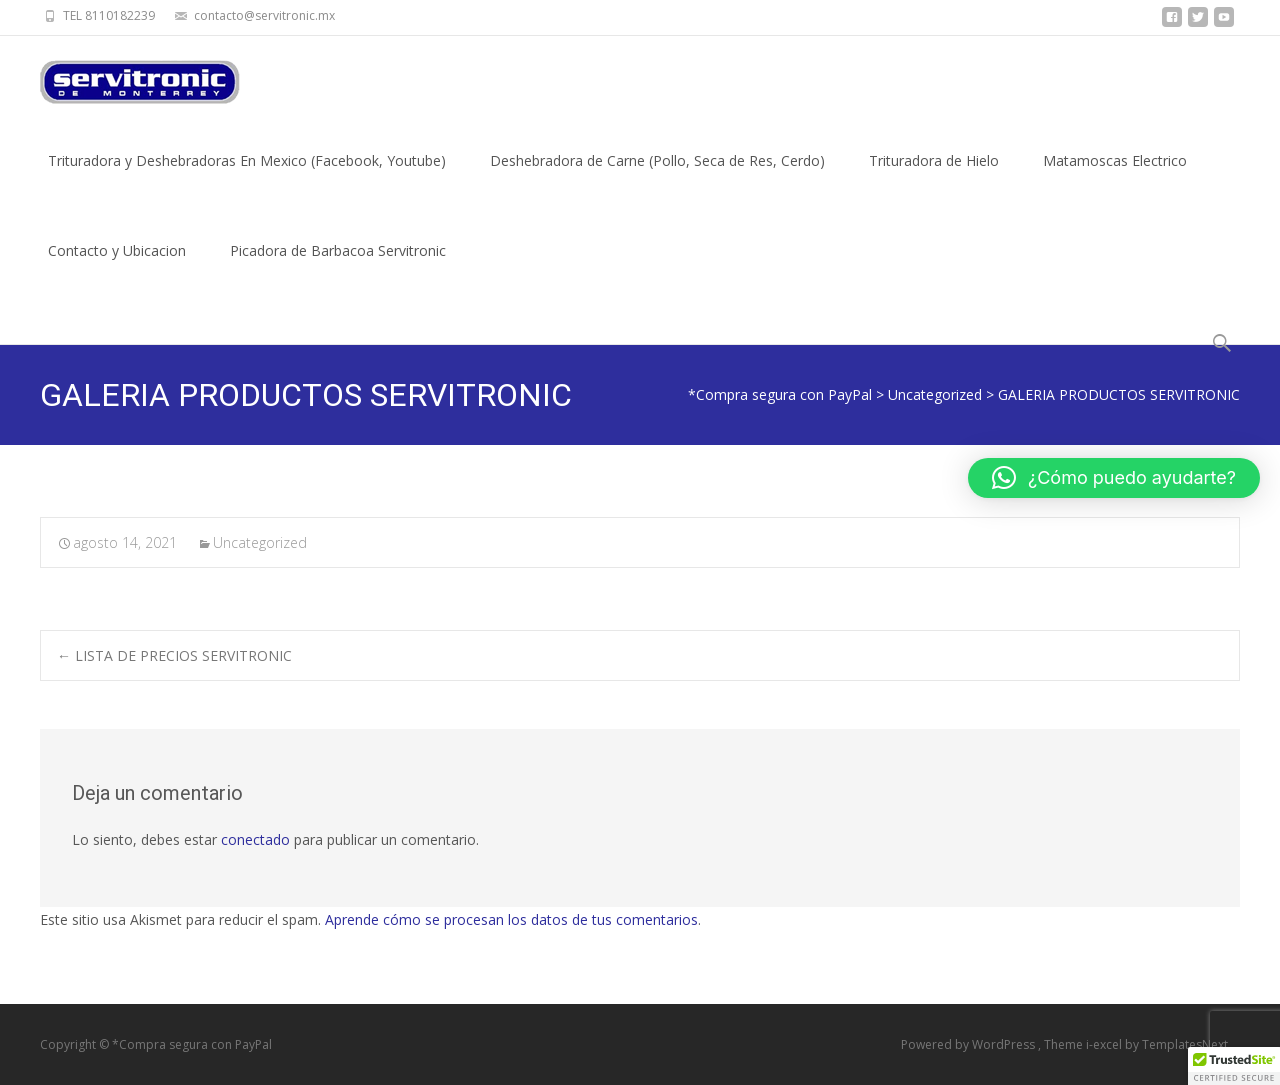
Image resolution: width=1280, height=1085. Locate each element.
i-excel (1105, 1044)
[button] (1114, 478)
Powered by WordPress (969, 1044)
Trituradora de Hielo (934, 178)
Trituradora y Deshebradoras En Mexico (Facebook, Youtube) (247, 178)
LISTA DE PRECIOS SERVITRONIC (174, 655)
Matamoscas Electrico (1115, 178)
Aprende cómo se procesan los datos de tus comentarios (511, 919)
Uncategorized (260, 542)
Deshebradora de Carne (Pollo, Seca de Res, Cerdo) (657, 178)
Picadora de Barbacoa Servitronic (338, 268)
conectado (255, 839)
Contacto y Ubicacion (117, 268)
